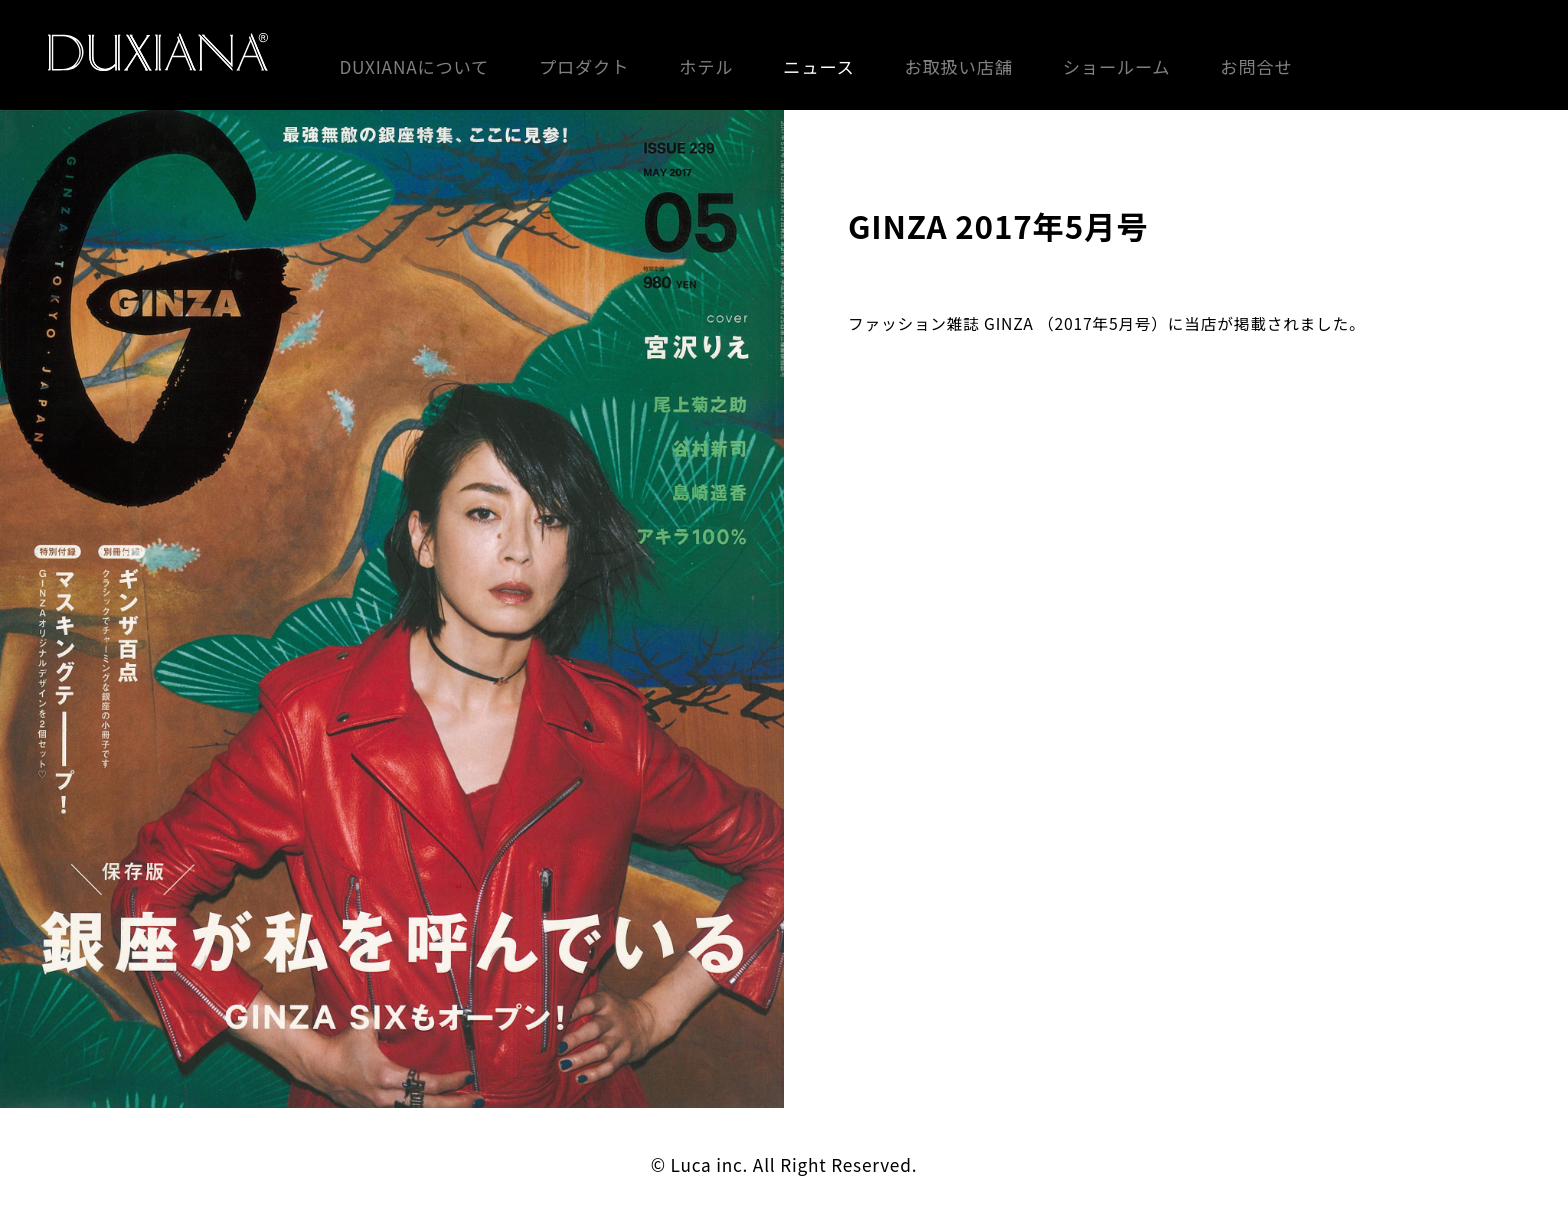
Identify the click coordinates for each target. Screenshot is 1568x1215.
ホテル (706, 66)
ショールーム (1117, 66)
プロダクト (584, 66)
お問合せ (1256, 66)
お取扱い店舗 (958, 66)
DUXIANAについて (414, 66)
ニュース (818, 66)
